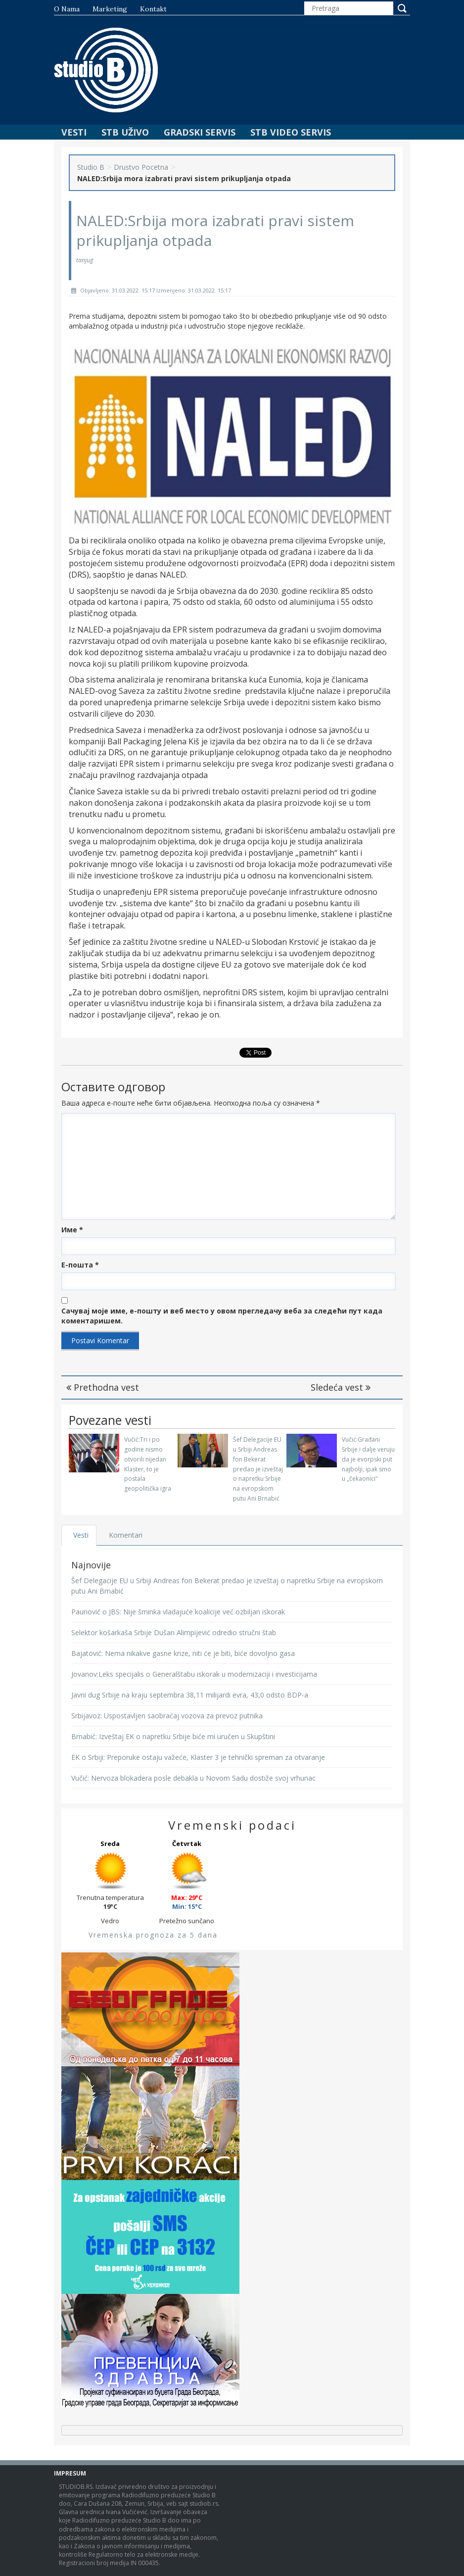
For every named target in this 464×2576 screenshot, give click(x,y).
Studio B (90, 167)
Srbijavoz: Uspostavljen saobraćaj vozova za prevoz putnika (167, 1715)
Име (72, 1229)
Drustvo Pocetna (141, 167)
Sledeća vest (341, 1387)
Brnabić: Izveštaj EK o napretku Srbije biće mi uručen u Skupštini (173, 1736)
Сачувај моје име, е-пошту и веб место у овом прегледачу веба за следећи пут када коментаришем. (221, 1315)
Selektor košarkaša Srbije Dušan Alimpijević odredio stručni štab (173, 1632)
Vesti (74, 132)
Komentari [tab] (126, 1535)
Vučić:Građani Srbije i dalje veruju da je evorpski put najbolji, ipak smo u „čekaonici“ (368, 1459)
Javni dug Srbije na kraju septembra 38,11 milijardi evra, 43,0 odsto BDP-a (189, 1695)
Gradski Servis (199, 132)
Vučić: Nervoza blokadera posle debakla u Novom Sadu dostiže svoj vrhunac (193, 1778)
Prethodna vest (102, 1387)
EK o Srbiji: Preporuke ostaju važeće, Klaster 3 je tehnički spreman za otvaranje (198, 1757)
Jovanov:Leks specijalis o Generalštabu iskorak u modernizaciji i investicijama (194, 1674)
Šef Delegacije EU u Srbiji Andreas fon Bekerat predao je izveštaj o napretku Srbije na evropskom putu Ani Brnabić (258, 1469)
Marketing (110, 8)
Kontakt (153, 8)
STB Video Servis (290, 132)
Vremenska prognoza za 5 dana (153, 1935)
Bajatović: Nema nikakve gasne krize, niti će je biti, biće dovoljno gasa (183, 1653)
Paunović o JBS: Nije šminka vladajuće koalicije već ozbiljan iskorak (178, 1611)
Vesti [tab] (81, 1535)
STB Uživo (125, 132)
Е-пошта (80, 1264)
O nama (67, 8)
